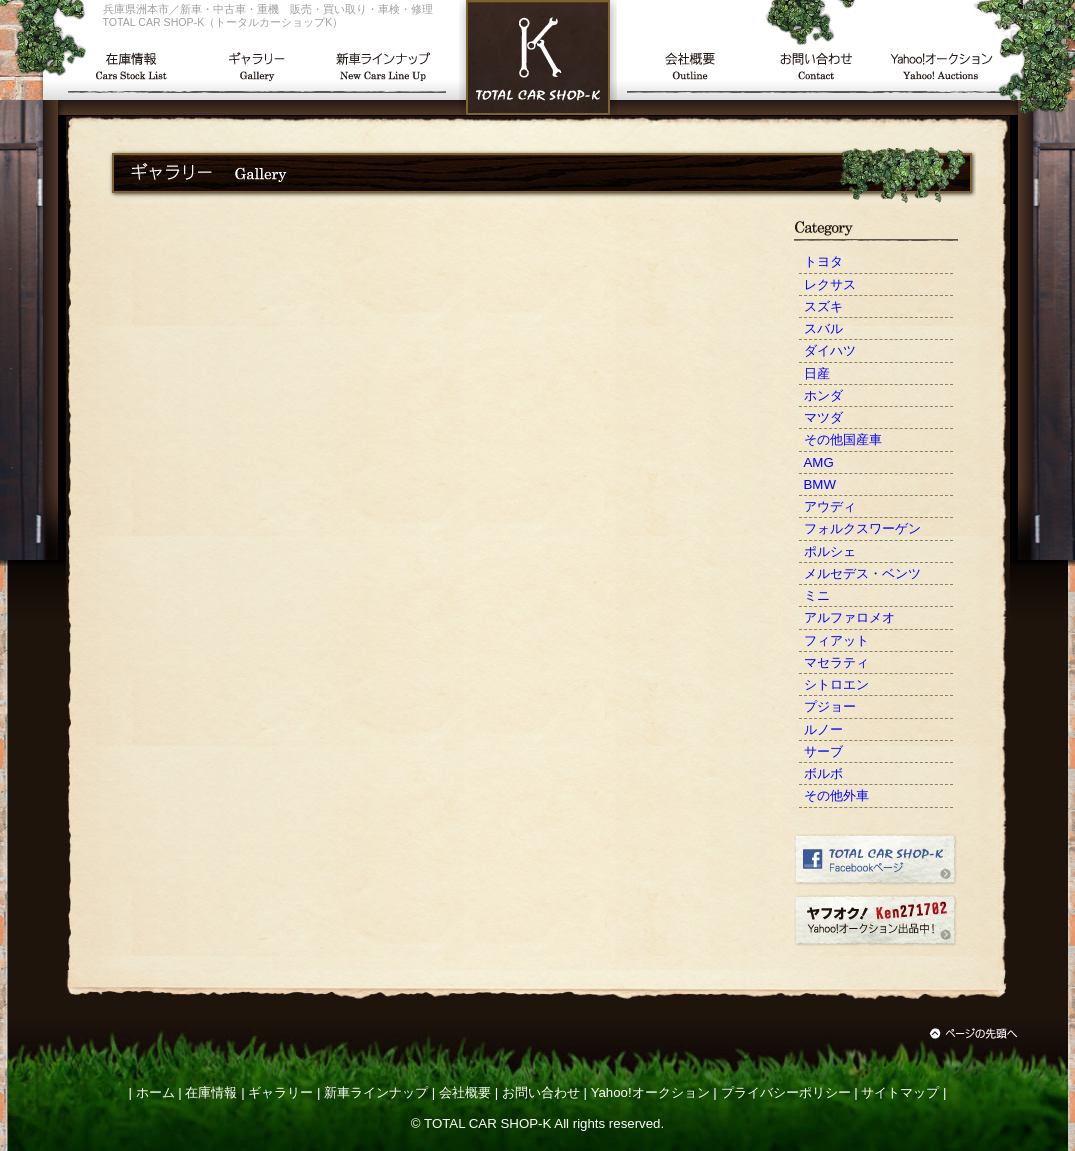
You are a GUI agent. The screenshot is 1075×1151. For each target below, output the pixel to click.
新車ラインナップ (376, 1092)
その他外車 (836, 795)
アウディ (830, 506)
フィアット (836, 640)
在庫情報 (211, 1092)
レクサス (830, 284)
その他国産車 (843, 439)
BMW (820, 484)
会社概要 (465, 1092)
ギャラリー (280, 1092)
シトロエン (836, 684)
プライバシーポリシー (786, 1092)
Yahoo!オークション (650, 1092)
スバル (823, 328)
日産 (817, 373)
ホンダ (823, 395)
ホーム (155, 1092)
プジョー (830, 706)
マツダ (823, 417)
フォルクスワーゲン (862, 528)
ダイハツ (830, 350)
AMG (819, 462)
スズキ (823, 306)
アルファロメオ (849, 617)
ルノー (823, 729)
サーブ (823, 751)
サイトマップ (900, 1092)
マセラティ (836, 662)
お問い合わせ (541, 1092)
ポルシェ (830, 551)
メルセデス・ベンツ (862, 573)
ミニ (817, 595)
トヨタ (823, 261)
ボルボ (823, 773)
